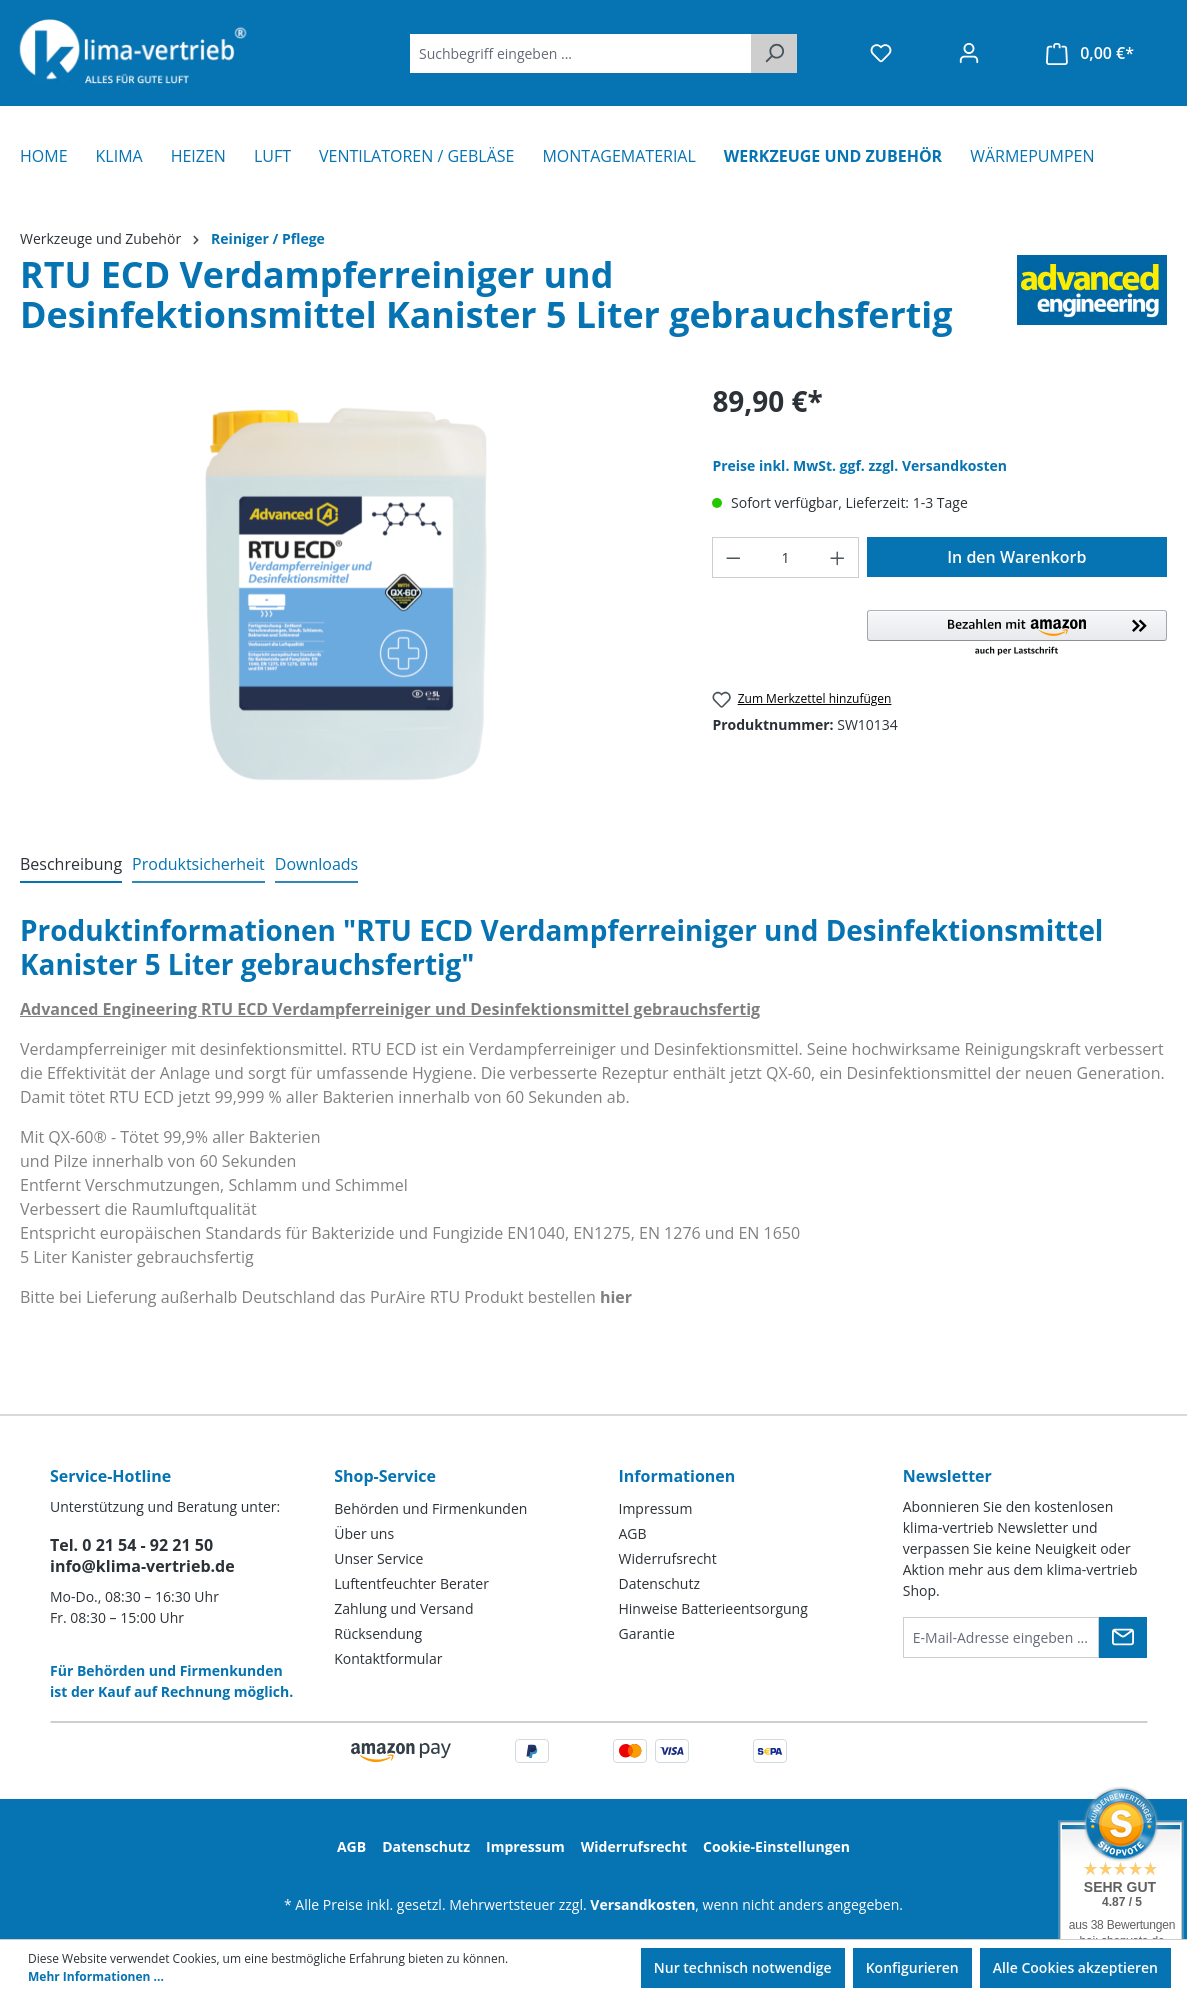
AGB (633, 1533)
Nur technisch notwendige (743, 1967)
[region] (346, 596)
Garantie (647, 1633)
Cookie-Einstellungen (776, 1846)
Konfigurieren (912, 1967)
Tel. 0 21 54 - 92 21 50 (131, 1545)
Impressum (656, 1508)
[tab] (71, 865)
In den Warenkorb (1016, 557)
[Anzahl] (785, 557)
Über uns (364, 1533)
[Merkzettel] (881, 53)
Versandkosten (642, 1904)
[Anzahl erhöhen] (838, 557)
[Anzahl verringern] (733, 557)
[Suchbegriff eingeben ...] (581, 53)
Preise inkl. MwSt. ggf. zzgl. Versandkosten (859, 465)
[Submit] (1123, 1637)
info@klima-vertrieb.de (142, 1566)
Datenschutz (659, 1583)
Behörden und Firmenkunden (430, 1508)
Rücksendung (378, 1633)
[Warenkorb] (1090, 53)
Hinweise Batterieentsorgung (713, 1608)
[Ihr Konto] (969, 53)
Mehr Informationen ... (96, 1976)
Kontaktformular (388, 1658)
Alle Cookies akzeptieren (1075, 1967)
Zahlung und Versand (403, 1608)
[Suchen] (774, 53)
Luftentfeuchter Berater (411, 1583)
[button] (1017, 634)
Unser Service (378, 1558)
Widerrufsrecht (668, 1558)
